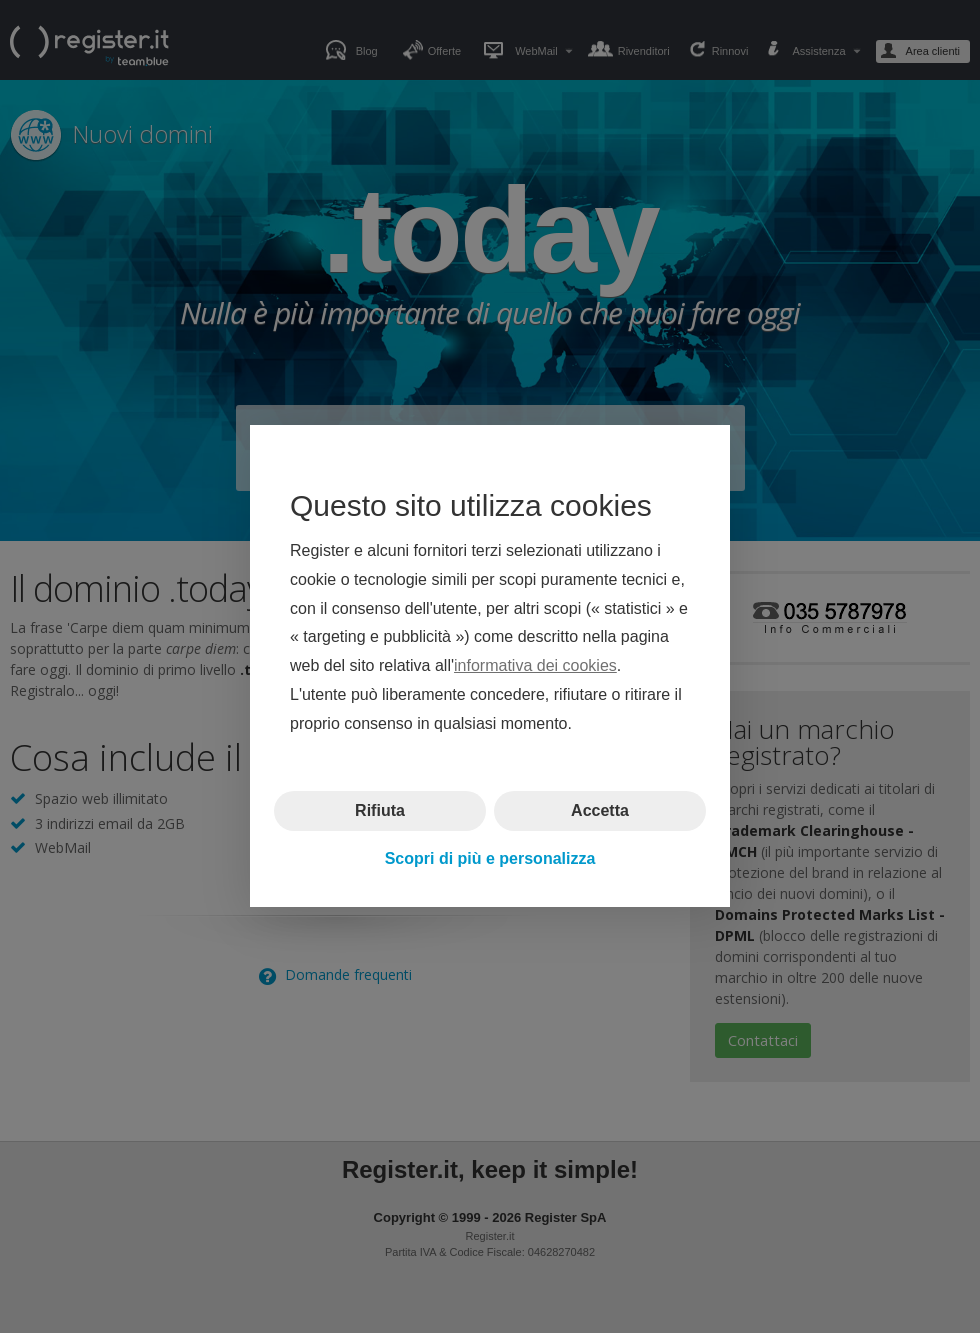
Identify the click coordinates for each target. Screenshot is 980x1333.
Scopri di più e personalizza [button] (490, 858)
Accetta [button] (600, 810)
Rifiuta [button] (380, 810)
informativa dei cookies (535, 666)
